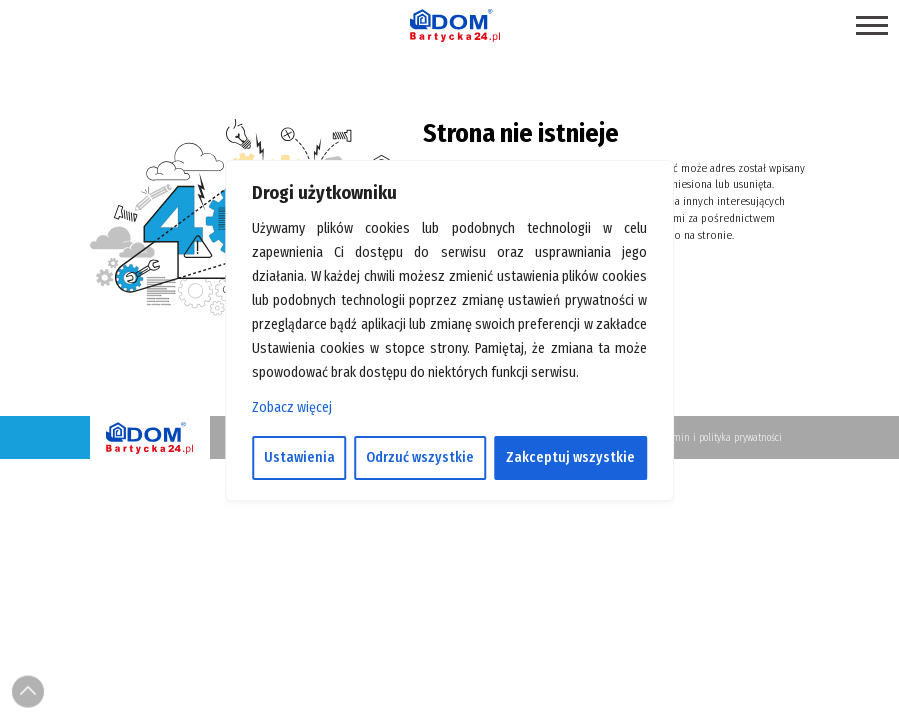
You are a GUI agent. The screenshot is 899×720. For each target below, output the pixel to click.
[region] (450, 360)
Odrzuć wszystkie (420, 457)
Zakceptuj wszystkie (570, 457)
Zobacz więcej (292, 407)
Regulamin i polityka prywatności (713, 438)
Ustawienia (299, 457)
